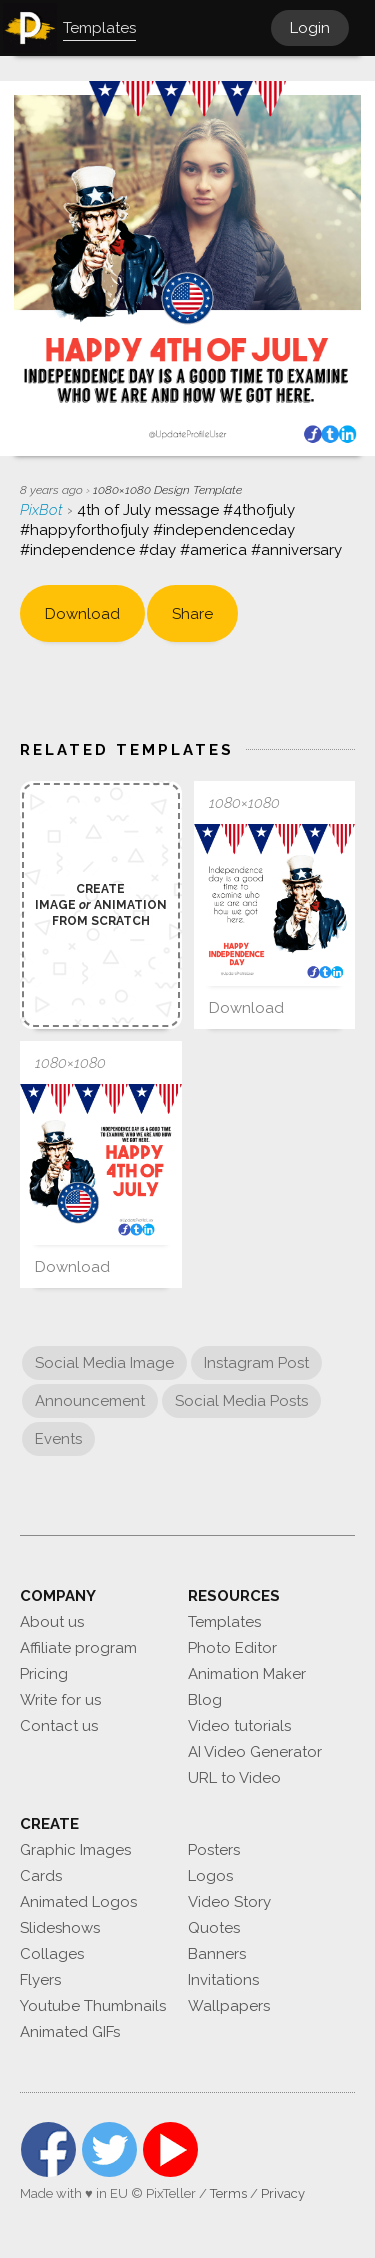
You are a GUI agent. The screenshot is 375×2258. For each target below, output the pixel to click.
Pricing (44, 1674)
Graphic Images (75, 1850)
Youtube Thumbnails (93, 2006)
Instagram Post (256, 1363)
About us (52, 1622)
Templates (224, 1622)
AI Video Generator (255, 1752)
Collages (52, 1954)
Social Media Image (104, 1363)
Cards (41, 1876)
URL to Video (234, 1778)
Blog (205, 1700)
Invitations (223, 1980)
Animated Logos (78, 1902)
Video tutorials (239, 1726)
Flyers (40, 1980)
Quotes (214, 1928)
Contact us (59, 1726)
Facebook (48, 2149)
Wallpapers (229, 2006)
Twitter (109, 2149)
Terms (228, 2193)
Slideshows (60, 1928)
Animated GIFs (70, 2032)
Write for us (60, 1700)
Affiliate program (78, 1648)
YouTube (170, 2149)
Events (58, 1439)
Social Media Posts (241, 1401)
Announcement (90, 1401)
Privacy (283, 2193)
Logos (210, 1876)
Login (310, 28)
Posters (214, 1850)
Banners (217, 1954)
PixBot (43, 510)
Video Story (229, 1902)
